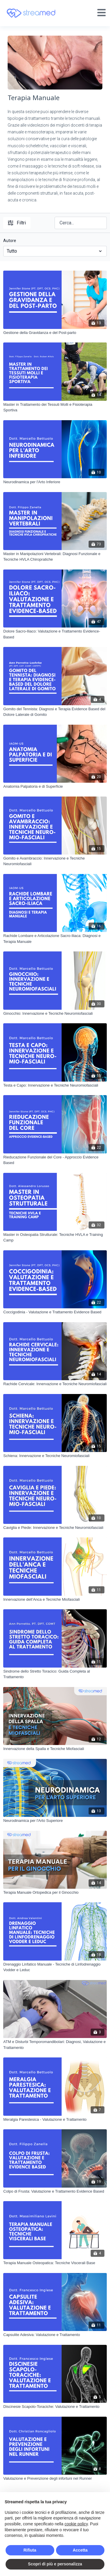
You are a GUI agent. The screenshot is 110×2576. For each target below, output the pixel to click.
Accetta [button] (80, 2550)
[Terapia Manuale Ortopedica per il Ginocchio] (55, 1892)
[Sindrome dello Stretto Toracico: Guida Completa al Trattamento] (55, 1674)
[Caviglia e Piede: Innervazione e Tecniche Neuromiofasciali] (55, 1528)
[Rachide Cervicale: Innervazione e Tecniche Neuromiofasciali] (55, 1384)
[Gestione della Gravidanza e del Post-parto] (55, 333)
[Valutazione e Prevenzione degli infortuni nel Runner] (55, 2478)
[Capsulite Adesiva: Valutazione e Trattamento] (55, 2335)
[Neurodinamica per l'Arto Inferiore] (55, 482)
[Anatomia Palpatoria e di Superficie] (55, 786)
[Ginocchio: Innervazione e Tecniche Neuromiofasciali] (55, 1014)
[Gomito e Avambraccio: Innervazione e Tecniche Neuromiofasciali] (55, 861)
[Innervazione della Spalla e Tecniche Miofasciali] (55, 1749)
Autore (9, 240)
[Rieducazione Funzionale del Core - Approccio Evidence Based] (55, 1160)
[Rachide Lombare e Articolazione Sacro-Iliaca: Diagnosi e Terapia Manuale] (55, 938)
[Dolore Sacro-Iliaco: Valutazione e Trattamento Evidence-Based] (55, 634)
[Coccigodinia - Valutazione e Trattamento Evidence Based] (55, 1312)
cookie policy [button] (76, 2524)
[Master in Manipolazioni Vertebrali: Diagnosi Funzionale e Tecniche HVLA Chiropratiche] (55, 556)
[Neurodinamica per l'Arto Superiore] (55, 1821)
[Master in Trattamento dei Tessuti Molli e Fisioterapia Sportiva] (55, 407)
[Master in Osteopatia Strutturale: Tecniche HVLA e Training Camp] (55, 1237)
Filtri (17, 223)
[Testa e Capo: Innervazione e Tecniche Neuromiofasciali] (55, 1085)
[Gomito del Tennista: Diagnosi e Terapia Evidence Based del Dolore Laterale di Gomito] (55, 712)
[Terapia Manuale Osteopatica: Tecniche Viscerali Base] (55, 2263)
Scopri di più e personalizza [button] (55, 2564)
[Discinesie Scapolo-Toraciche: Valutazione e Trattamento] (55, 2407)
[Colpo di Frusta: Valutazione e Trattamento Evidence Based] (55, 2191)
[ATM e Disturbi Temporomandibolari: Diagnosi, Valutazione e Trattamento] (55, 2044)
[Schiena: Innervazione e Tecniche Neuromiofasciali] (55, 1456)
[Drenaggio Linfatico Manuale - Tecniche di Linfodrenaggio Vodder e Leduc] (55, 1967)
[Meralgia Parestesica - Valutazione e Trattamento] (55, 2120)
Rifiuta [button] (29, 2550)
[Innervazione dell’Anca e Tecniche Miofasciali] (55, 1599)
